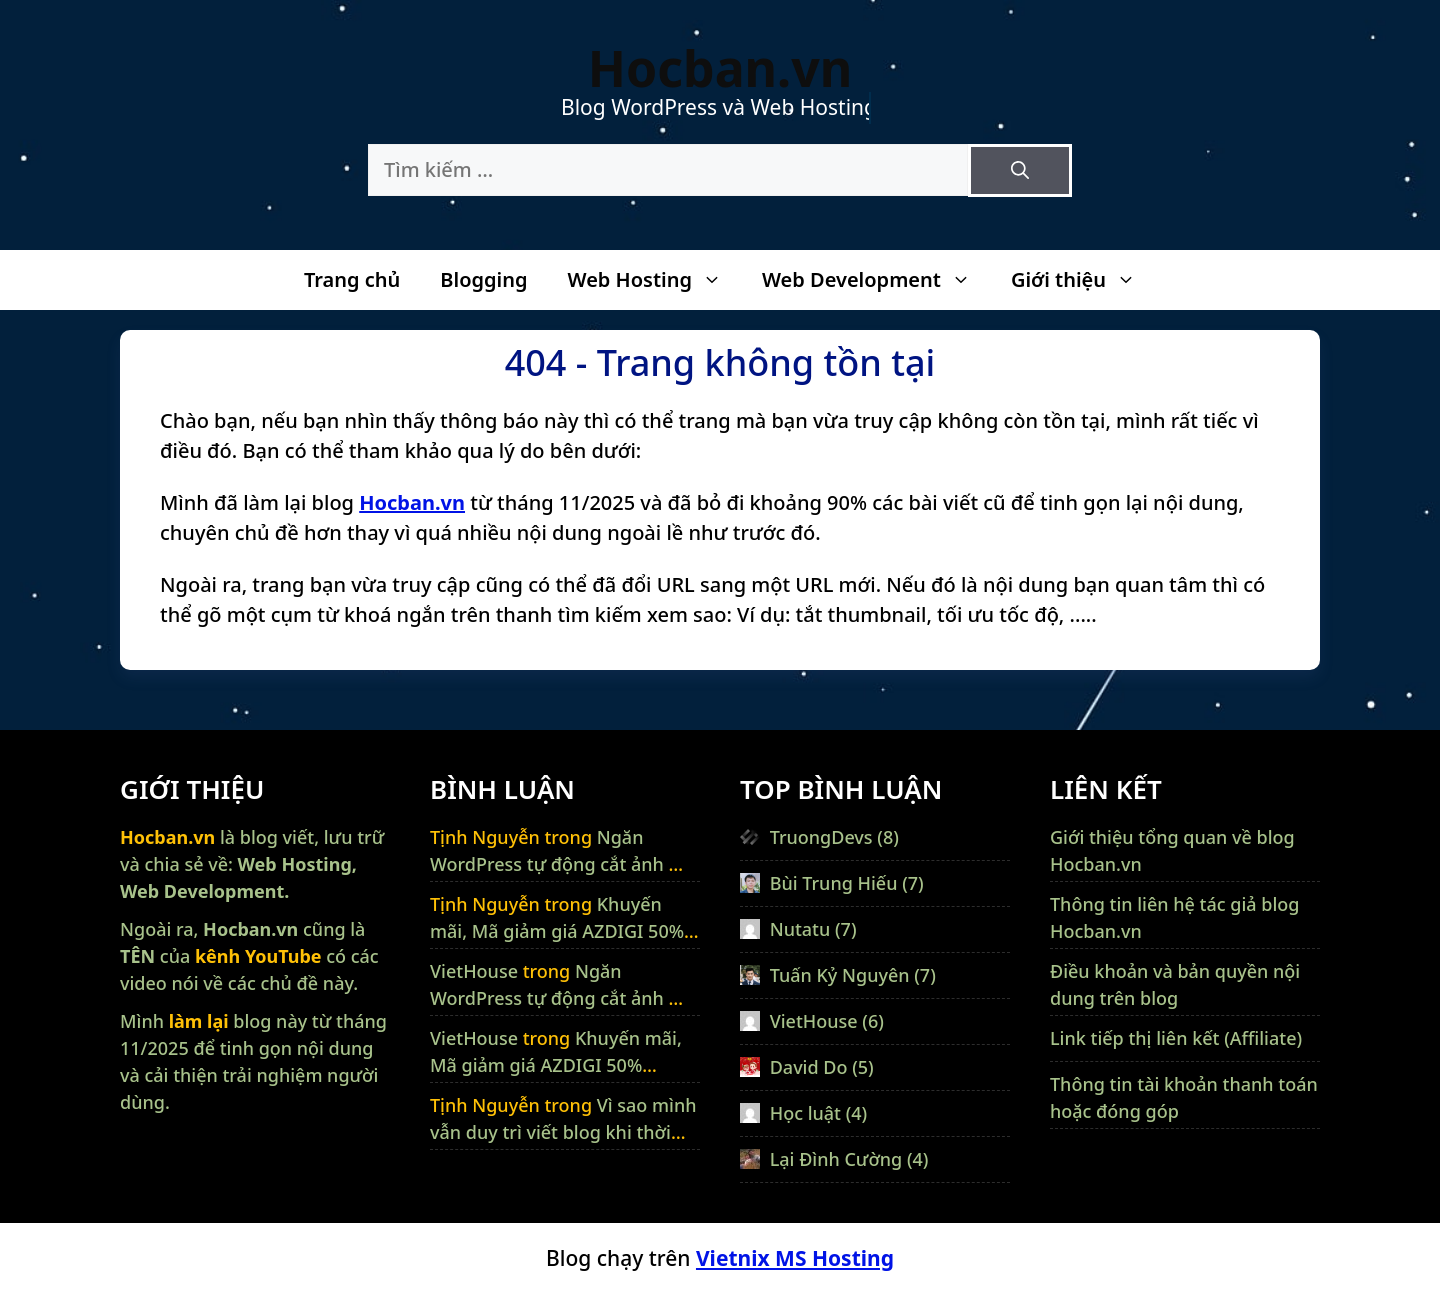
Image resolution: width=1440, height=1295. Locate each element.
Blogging (483, 279)
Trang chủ (352, 279)
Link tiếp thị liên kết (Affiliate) (1176, 1038)
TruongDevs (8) (819, 837)
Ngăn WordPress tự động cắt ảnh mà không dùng (563, 864)
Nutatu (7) (798, 929)
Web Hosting (654, 280)
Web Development (876, 280)
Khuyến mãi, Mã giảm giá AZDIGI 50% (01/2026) (557, 931)
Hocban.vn (720, 68)
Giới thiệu (1083, 280)
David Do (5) (807, 1067)
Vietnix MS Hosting (795, 1258)
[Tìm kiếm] (1020, 170)
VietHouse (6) (812, 1021)
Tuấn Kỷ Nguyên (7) (838, 975)
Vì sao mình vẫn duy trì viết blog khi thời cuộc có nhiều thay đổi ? (563, 1132)
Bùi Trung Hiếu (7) (832, 883)
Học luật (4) (803, 1113)
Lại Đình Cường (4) (834, 1159)
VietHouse (474, 971)
